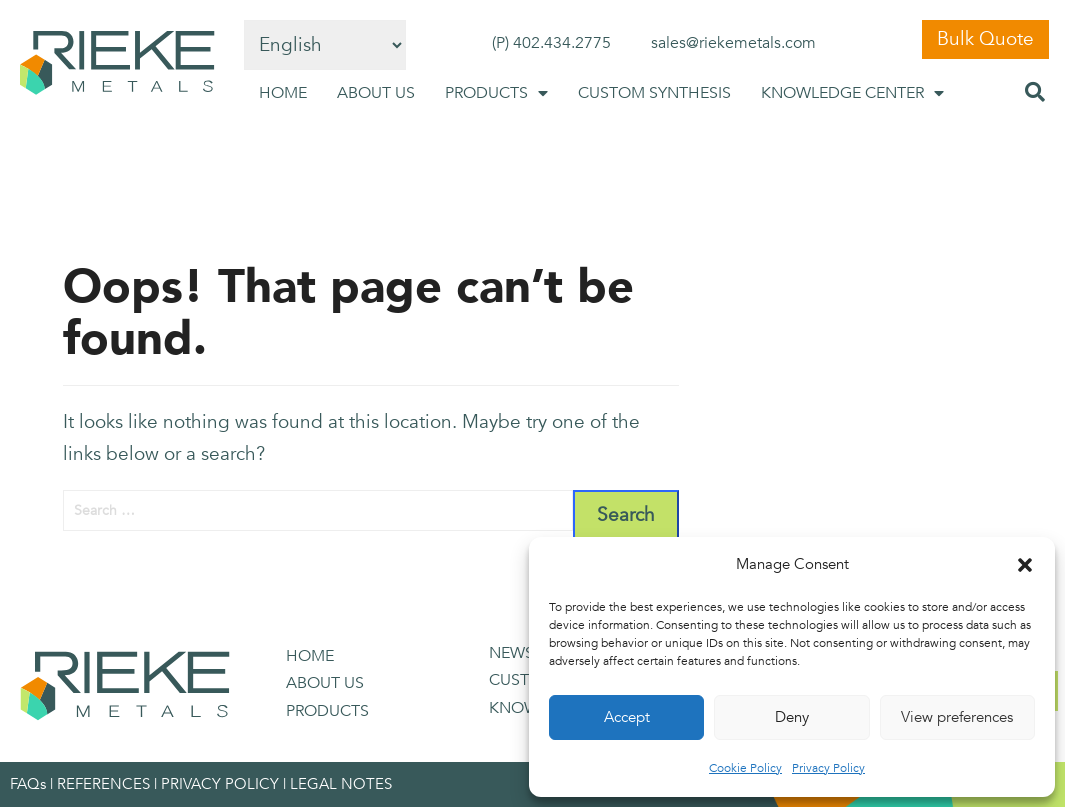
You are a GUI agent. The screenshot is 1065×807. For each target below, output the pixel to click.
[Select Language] (325, 45)
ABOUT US (376, 93)
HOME (283, 93)
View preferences (957, 717)
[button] (1025, 565)
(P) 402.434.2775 (551, 43)
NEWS (511, 653)
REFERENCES (103, 784)
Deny (792, 717)
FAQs (28, 784)
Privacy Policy (828, 768)
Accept (627, 717)
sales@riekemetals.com (733, 43)
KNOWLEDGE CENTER (852, 93)
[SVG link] (117, 63)
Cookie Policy (745, 768)
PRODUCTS (496, 93)
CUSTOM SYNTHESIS (654, 93)
